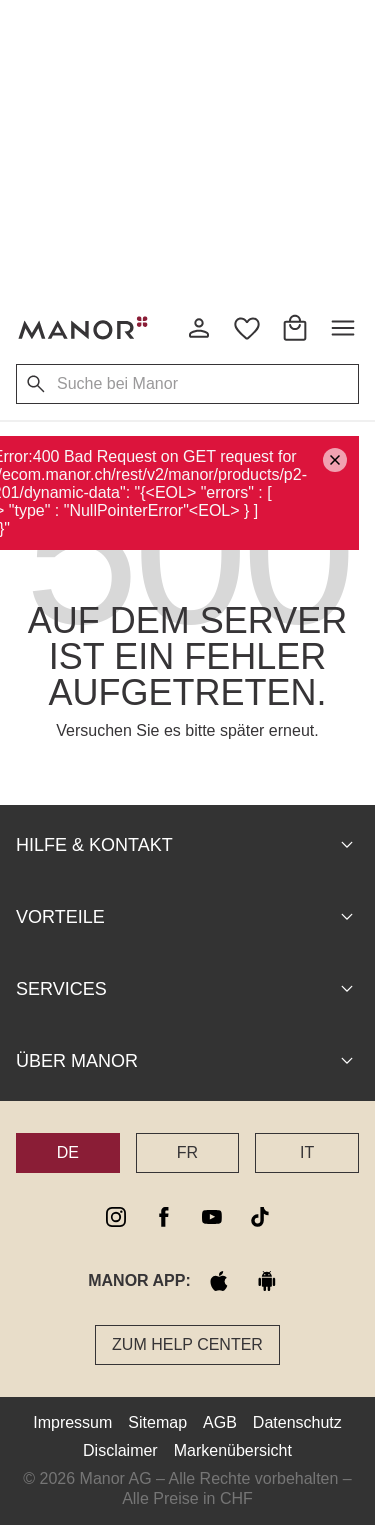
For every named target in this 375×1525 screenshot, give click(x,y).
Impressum (72, 1422)
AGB (220, 1422)
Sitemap (157, 1422)
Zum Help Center (187, 1344)
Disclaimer (120, 1450)
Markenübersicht (233, 1450)
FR (187, 1152)
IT (307, 1152)
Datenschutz (297, 1422)
